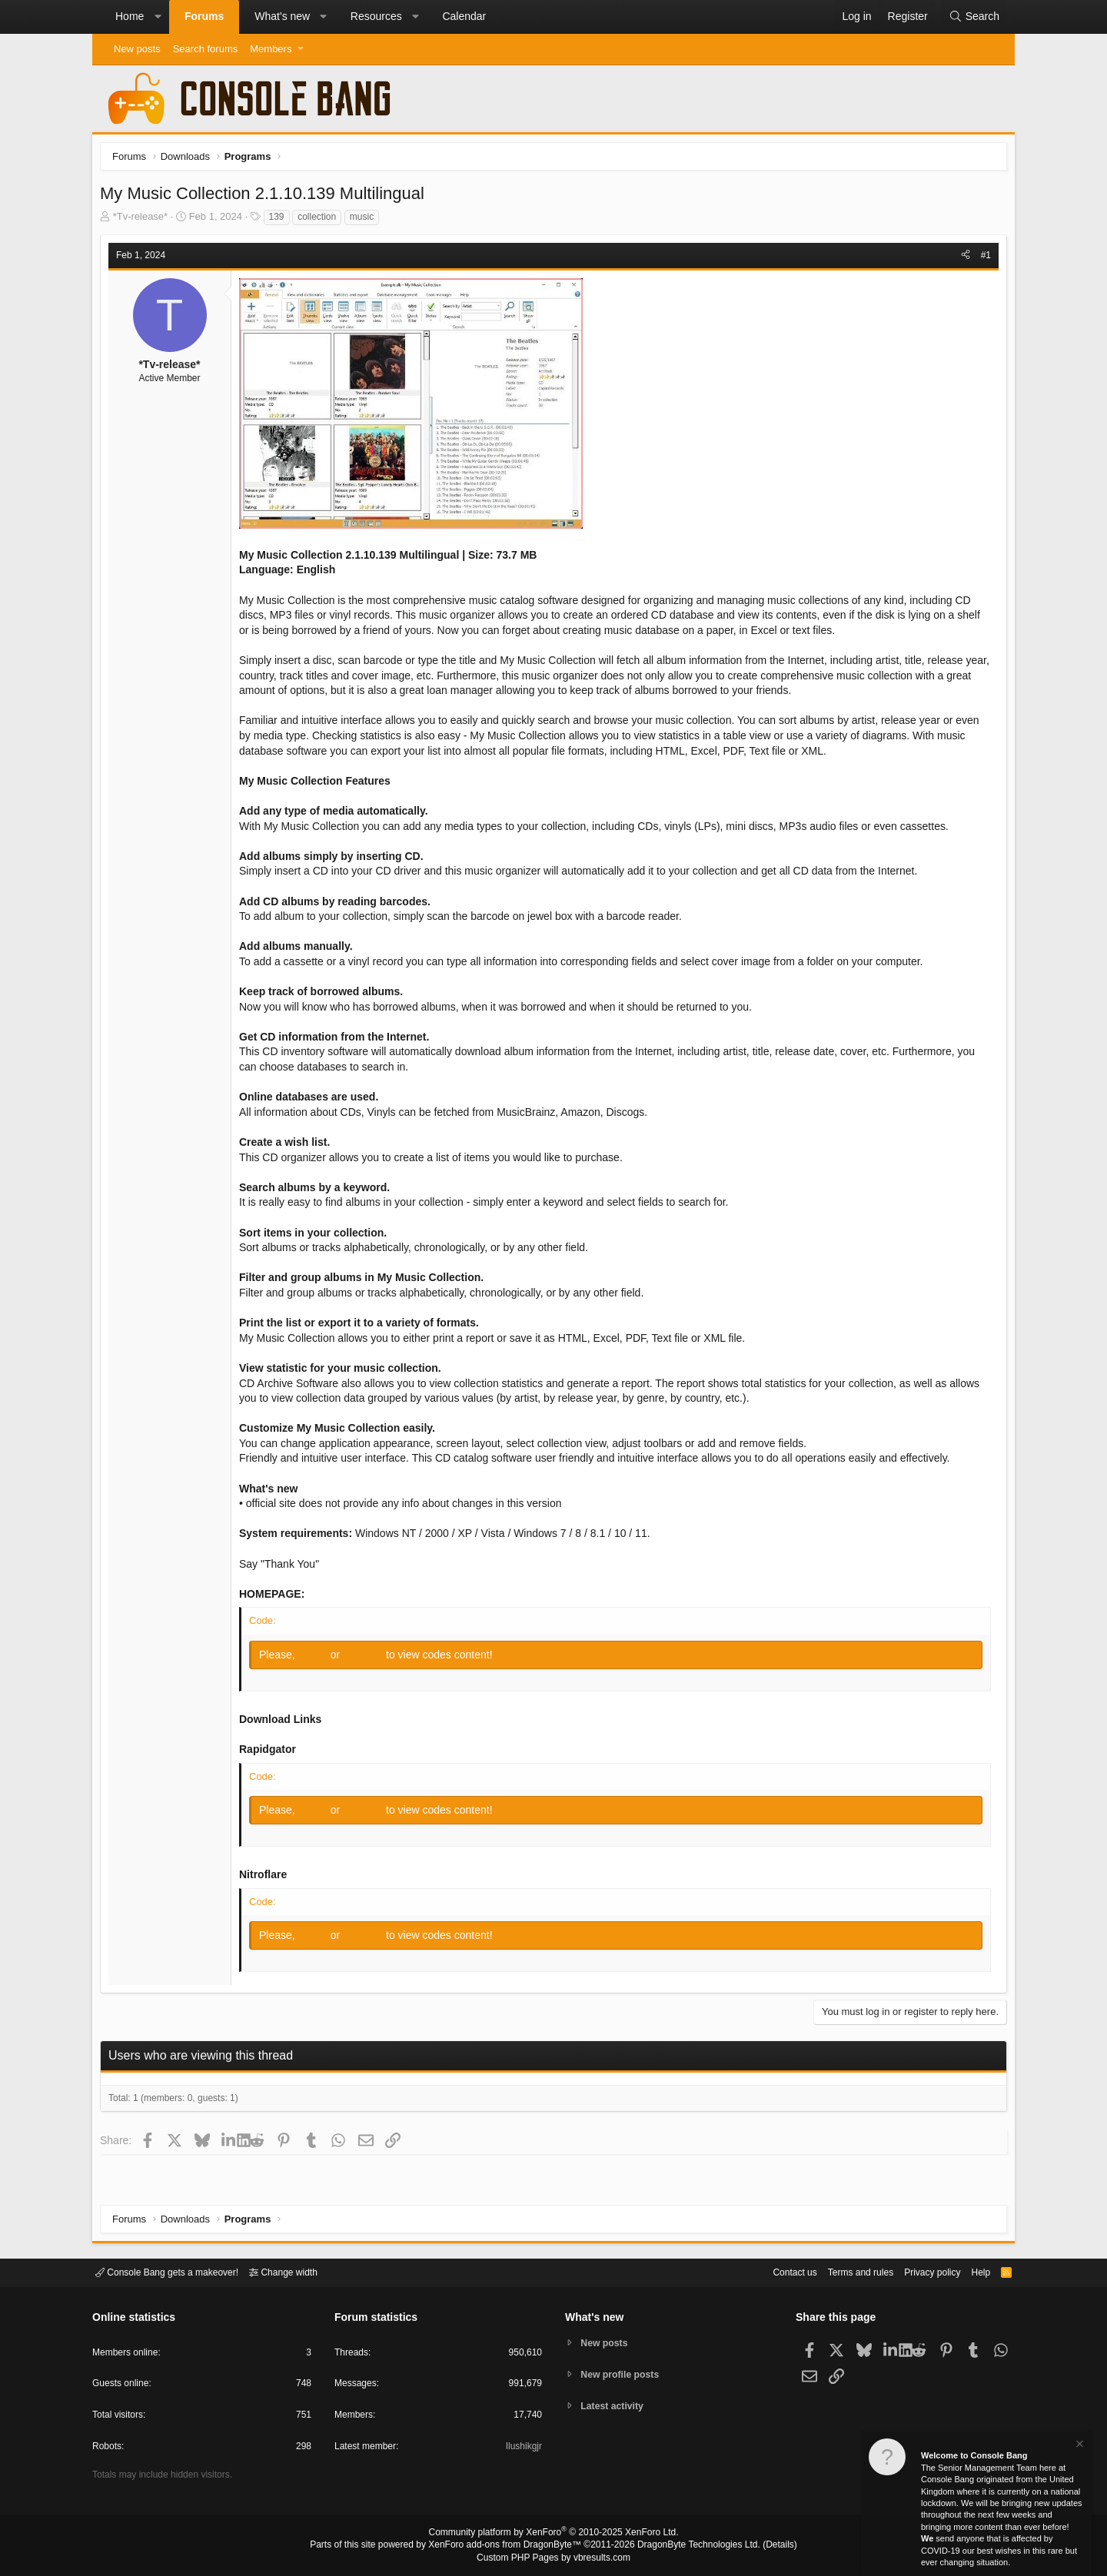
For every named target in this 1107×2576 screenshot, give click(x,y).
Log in (318, 1658)
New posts (137, 49)
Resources (376, 16)
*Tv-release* (144, 220)
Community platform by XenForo (553, 2534)
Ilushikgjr (522, 2449)
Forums (204, 16)
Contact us (771, 2271)
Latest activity (615, 2407)
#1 (982, 259)
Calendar (464, 16)
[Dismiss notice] (1078, 2445)
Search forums (205, 49)
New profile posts (623, 2374)
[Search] (974, 17)
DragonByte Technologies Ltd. (686, 2546)
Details (761, 2546)
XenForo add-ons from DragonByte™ (509, 2546)
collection (320, 220)
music (365, 220)
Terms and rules (841, 2271)
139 (280, 220)
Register (368, 1658)
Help (971, 2271)
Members (270, 49)
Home (129, 16)
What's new (282, 16)
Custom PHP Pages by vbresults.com (553, 2558)
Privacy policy (919, 2271)
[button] (157, 17)
